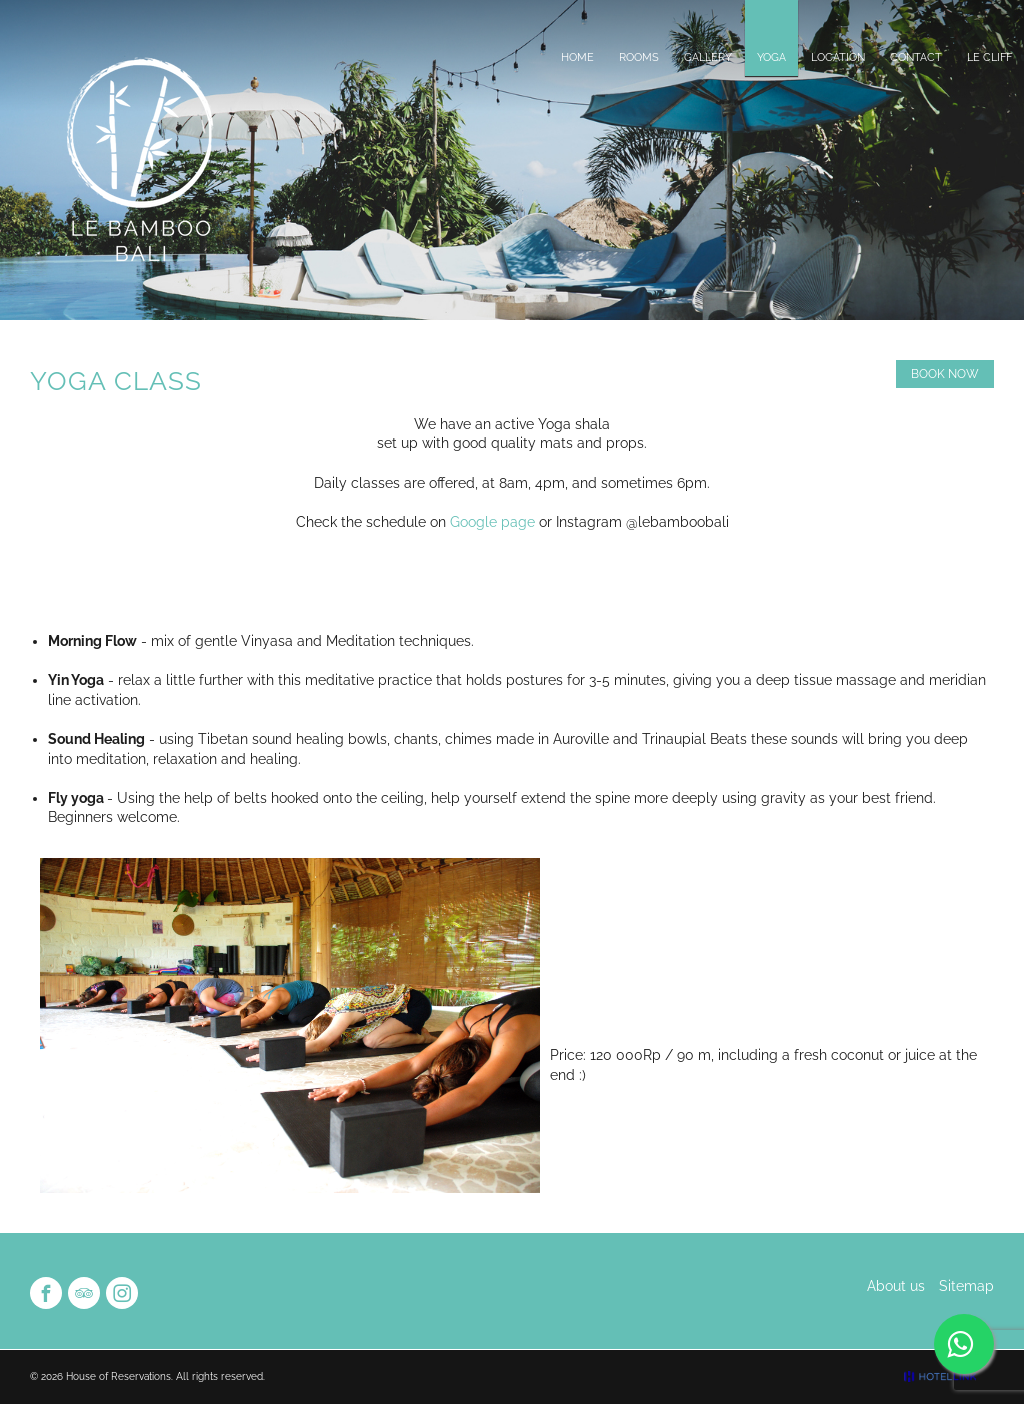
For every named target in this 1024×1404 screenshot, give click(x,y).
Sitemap (966, 1286)
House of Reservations (118, 1376)
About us (896, 1286)
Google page (494, 522)
